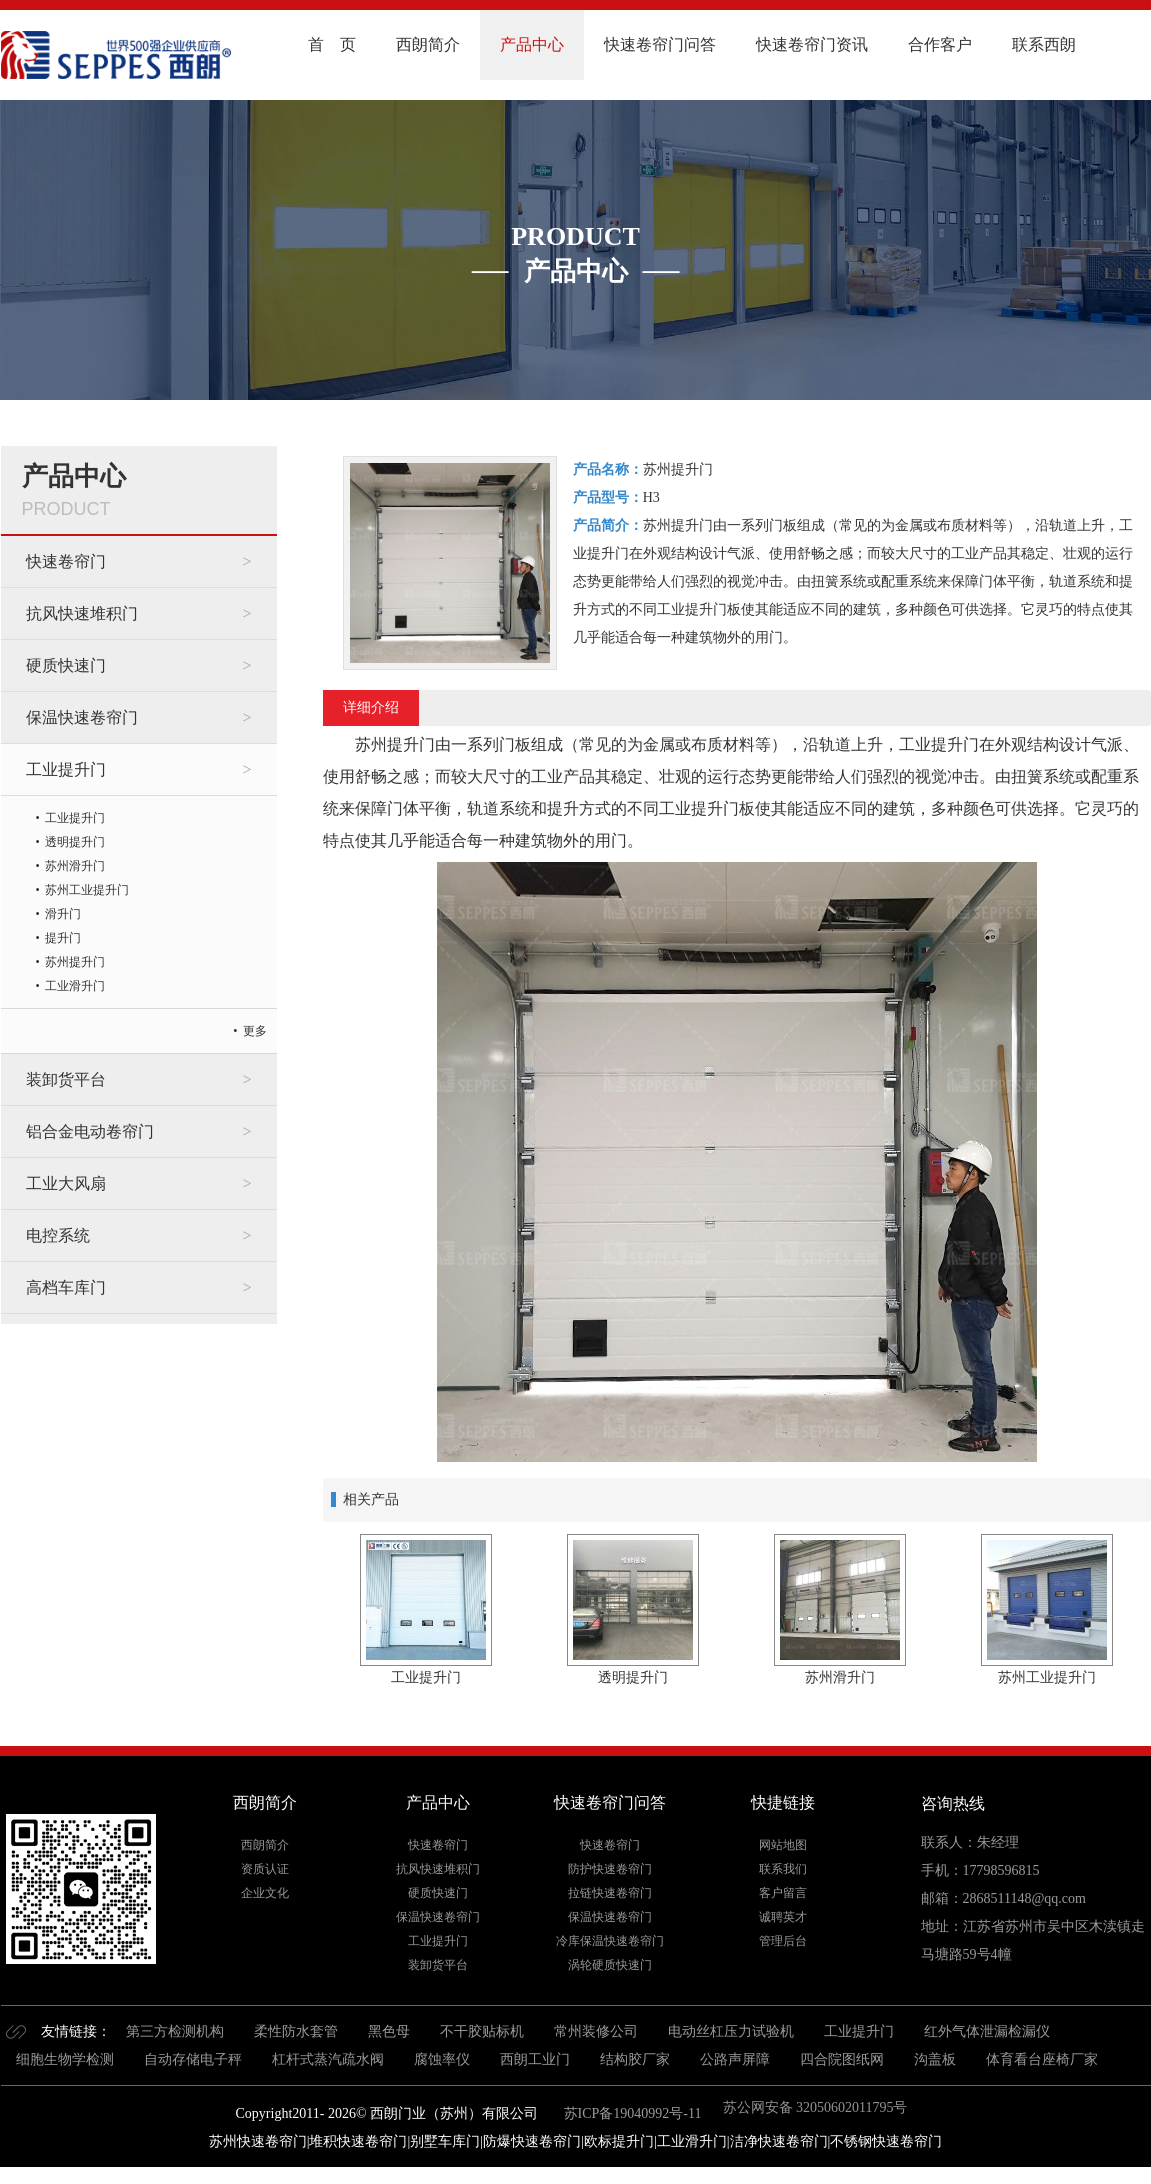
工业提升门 (66, 769)
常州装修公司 (596, 2031)
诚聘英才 (783, 1917)
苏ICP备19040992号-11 (630, 2113)
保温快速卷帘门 (82, 717)
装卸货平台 (66, 1079)
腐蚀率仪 (442, 2059)
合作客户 (940, 44)
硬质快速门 (66, 665)
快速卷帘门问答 (660, 44)
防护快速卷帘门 (610, 1869)
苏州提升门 (75, 962)
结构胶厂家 (635, 2059)
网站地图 (783, 1845)
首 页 (332, 44)
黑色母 (389, 2031)
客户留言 (783, 1893)
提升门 (63, 938)
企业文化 (265, 1893)
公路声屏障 (735, 2059)
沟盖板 (935, 2059)
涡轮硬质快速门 (610, 1965)
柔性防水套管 (296, 2031)
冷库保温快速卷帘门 (610, 1941)
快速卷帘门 (66, 561)
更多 (255, 1031)
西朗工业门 (535, 2059)
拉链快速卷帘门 (610, 1893)
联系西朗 (1044, 44)
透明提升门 (75, 842)
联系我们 (783, 1869)
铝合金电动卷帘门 (90, 1131)
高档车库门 (66, 1287)
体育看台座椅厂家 (1042, 2059)
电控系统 (58, 1235)
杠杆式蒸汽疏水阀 (328, 2059)
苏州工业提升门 (87, 890)
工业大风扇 (66, 1183)
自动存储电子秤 (193, 2059)
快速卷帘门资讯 (812, 44)
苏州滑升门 (75, 866)
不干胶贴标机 (482, 2031)
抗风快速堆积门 (82, 613)
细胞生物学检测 (65, 2059)
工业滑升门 (75, 986)
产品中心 (532, 44)
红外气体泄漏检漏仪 (987, 2031)
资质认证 (265, 1869)
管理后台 (783, 1941)
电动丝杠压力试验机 (731, 2031)
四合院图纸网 (842, 2059)
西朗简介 (428, 44)
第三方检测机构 (175, 2031)
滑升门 (63, 914)
